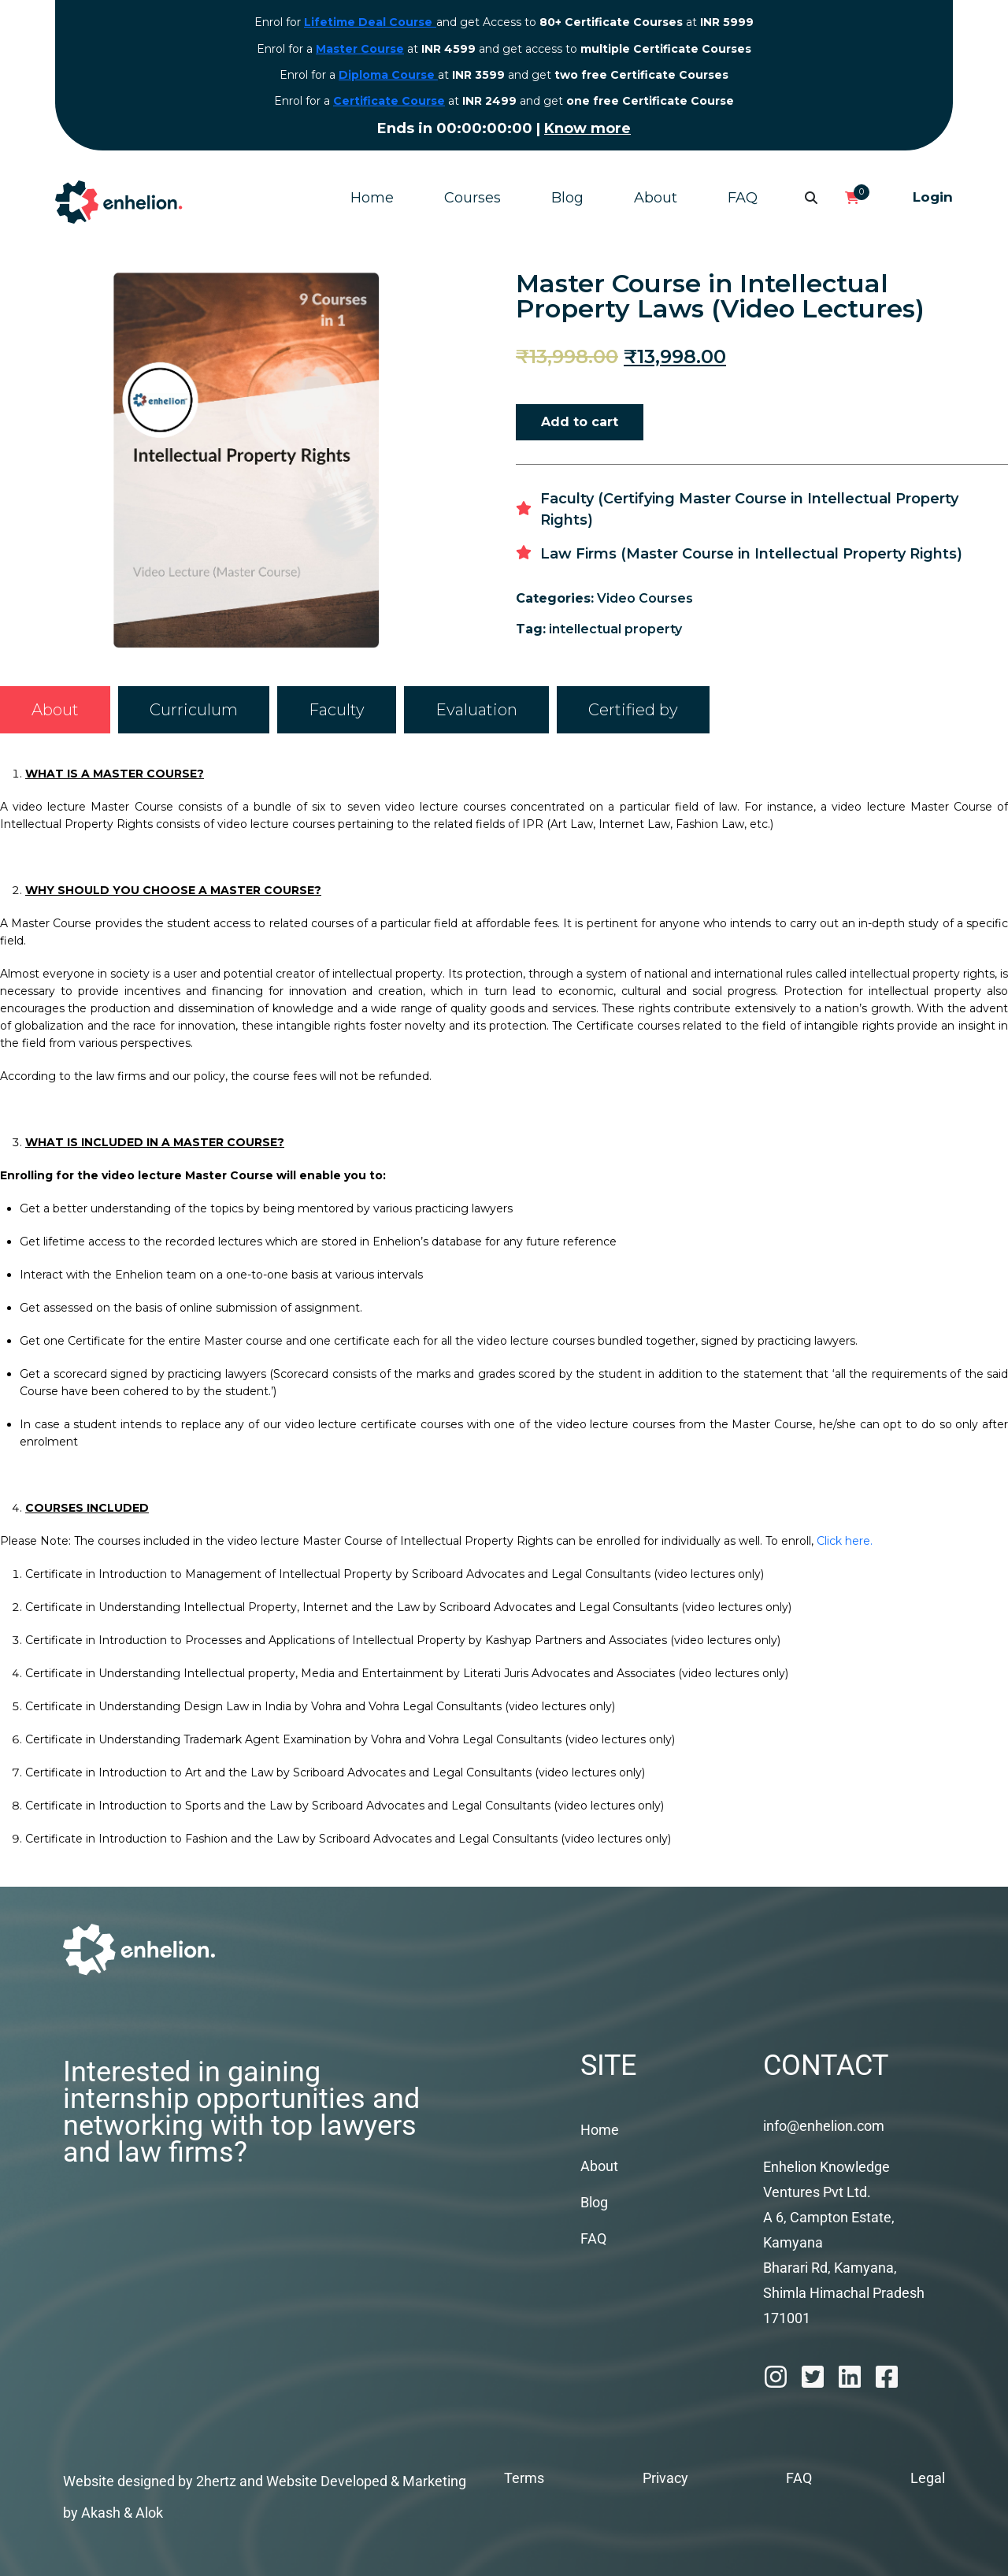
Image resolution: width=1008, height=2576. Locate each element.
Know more (538, 128)
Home (372, 197)
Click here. (845, 1541)
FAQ (743, 197)
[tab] (55, 709)
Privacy (665, 2478)
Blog (567, 197)
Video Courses (645, 598)
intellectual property (615, 629)
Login (933, 197)
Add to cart (579, 421)
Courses (472, 197)
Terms (524, 2478)
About (655, 197)
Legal (927, 2478)
